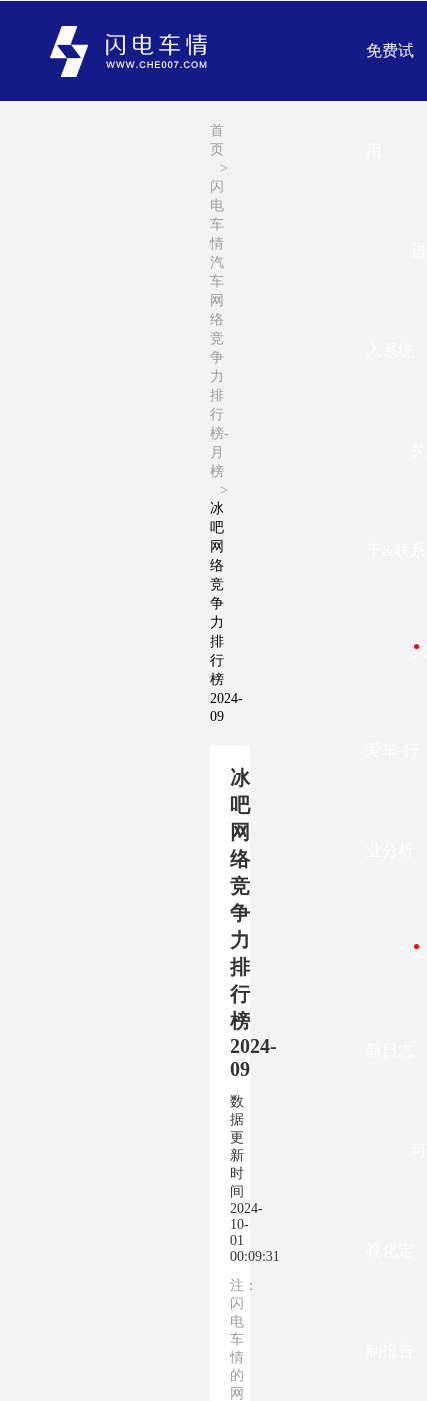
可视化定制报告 (396, 1250)
